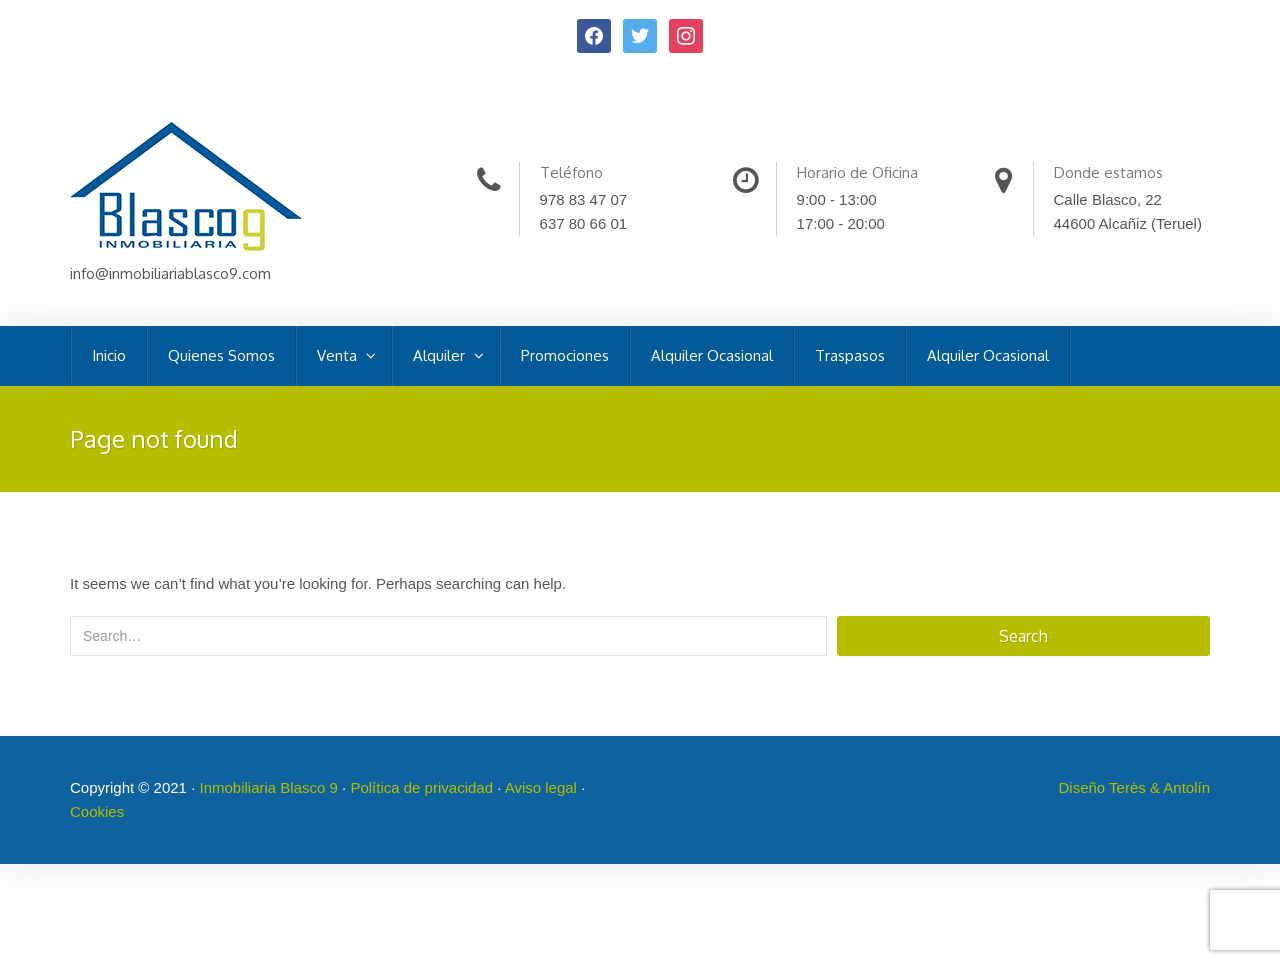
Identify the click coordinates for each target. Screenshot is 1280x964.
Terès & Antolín (1159, 787)
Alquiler (441, 355)
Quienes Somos (221, 355)
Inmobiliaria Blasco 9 (268, 787)
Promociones (565, 355)
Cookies (97, 811)
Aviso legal (541, 787)
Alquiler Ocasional (712, 355)
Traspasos (850, 355)
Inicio (109, 355)
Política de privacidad (421, 787)
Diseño (1084, 787)
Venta (339, 355)
